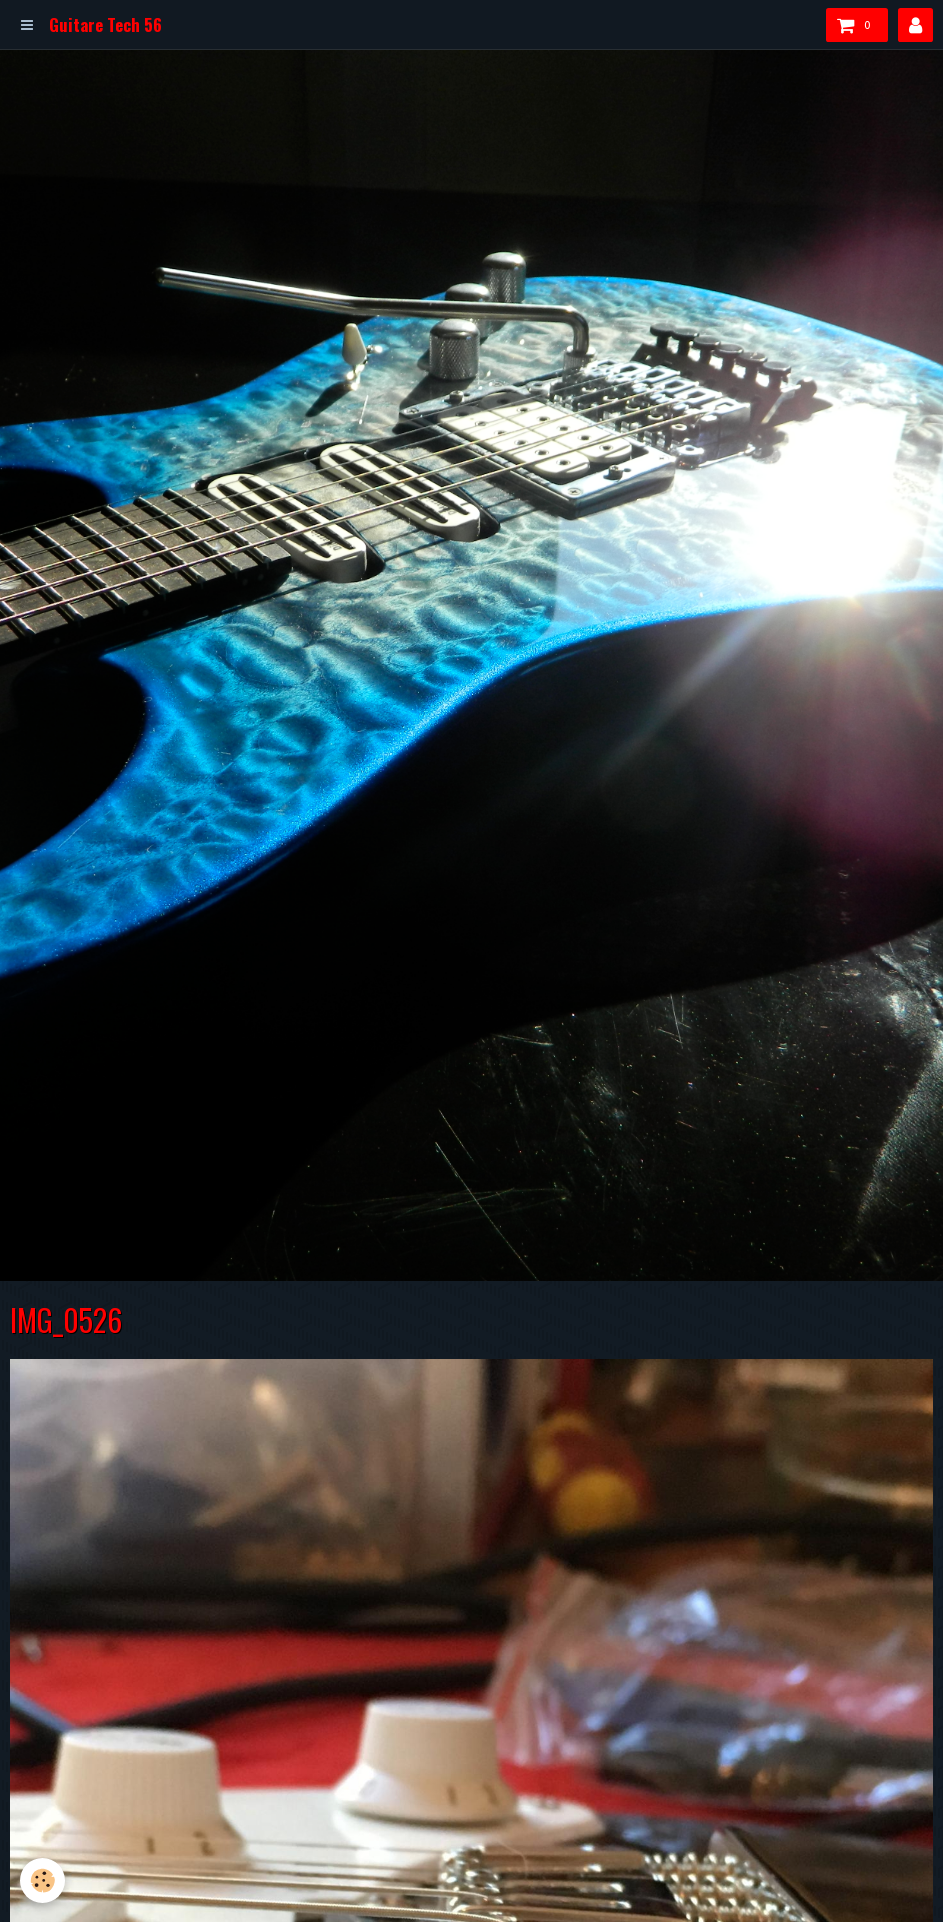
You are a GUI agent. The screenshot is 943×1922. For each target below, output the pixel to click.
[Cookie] (42, 1880)
